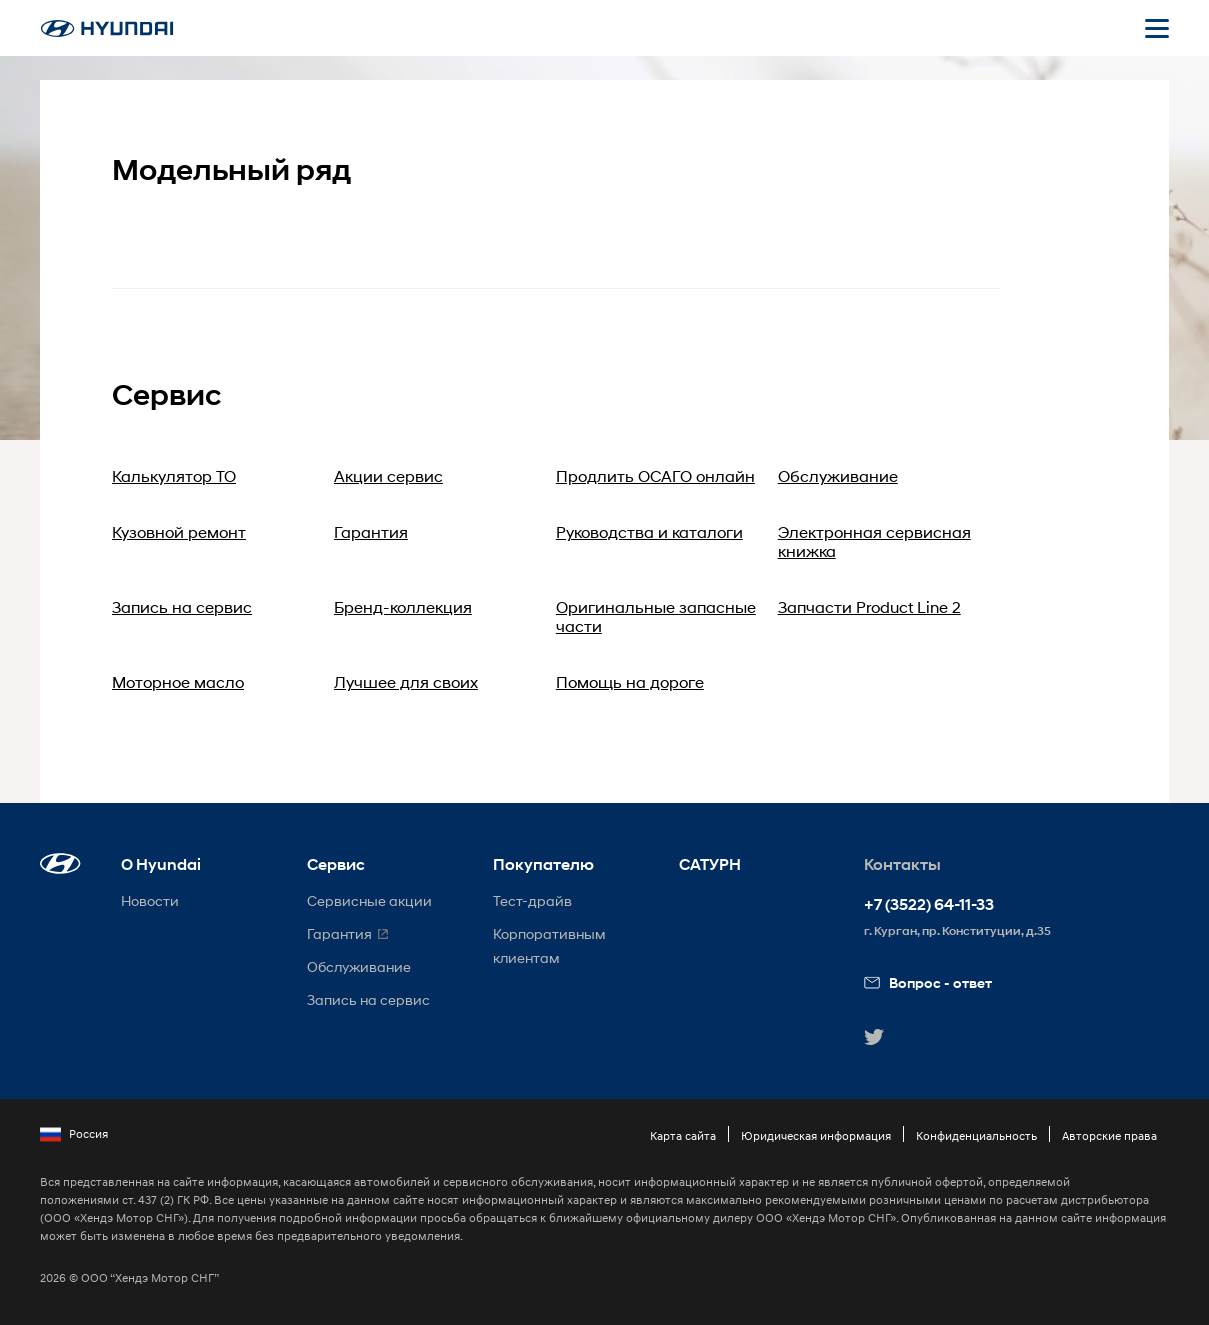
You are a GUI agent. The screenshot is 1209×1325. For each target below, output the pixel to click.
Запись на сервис (182, 606)
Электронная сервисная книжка (874, 541)
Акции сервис (388, 475)
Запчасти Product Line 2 (869, 606)
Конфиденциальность (976, 1135)
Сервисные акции (369, 900)
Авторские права (1109, 1135)
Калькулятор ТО (174, 475)
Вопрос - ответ (928, 982)
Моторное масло (178, 681)
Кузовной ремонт (179, 531)
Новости (150, 900)
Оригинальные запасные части (656, 616)
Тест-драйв (532, 900)
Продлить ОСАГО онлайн (655, 475)
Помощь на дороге (630, 681)
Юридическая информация (816, 1135)
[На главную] (107, 28)
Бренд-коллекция (403, 606)
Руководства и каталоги (649, 531)
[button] (60, 863)
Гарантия (371, 531)
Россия (74, 1134)
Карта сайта (683, 1135)
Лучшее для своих (406, 681)
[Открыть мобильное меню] (1157, 28)
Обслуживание (838, 475)
